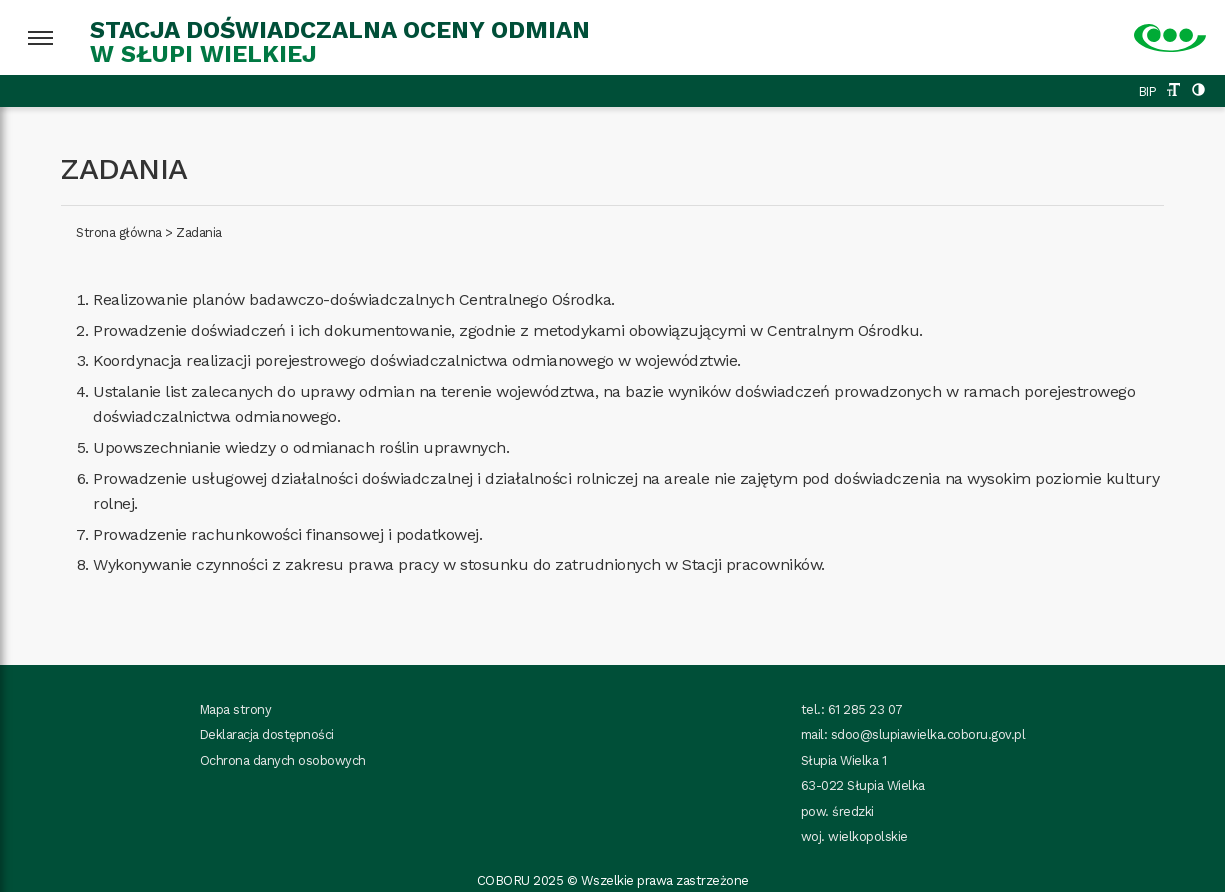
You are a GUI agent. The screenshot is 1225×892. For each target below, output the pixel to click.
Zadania (199, 232)
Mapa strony (236, 709)
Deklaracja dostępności (267, 734)
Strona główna (119, 232)
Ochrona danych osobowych (283, 760)
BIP (1148, 91)
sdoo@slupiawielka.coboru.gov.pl (928, 734)
